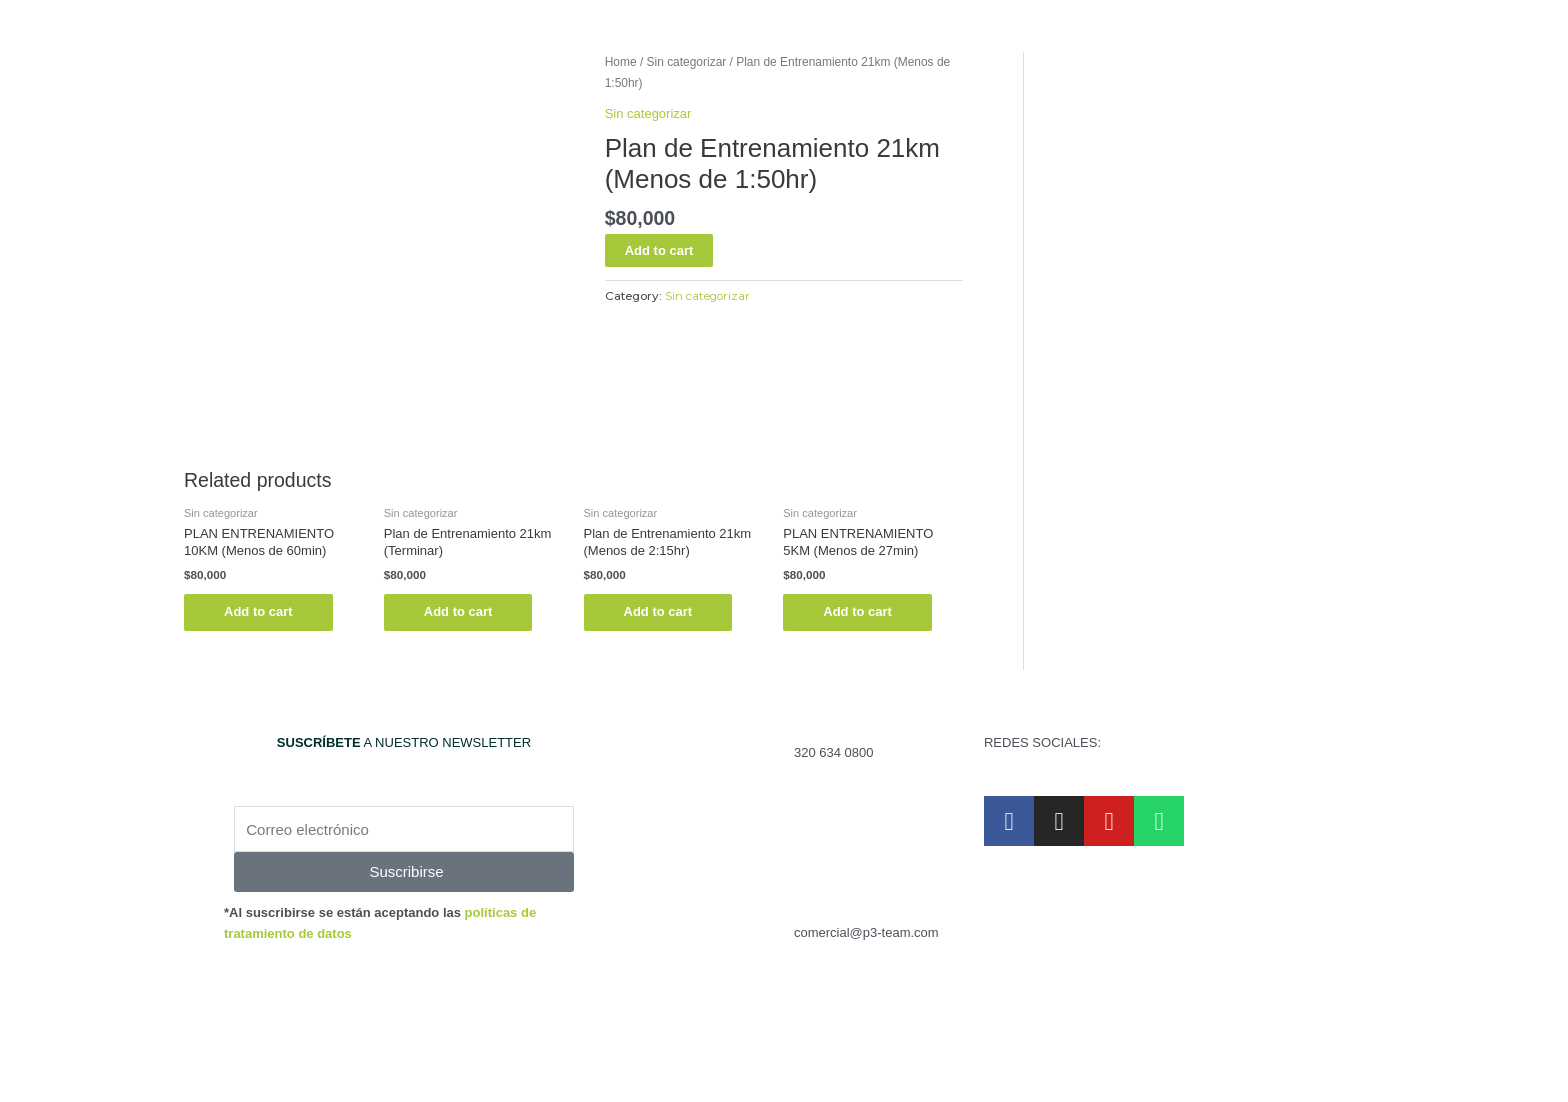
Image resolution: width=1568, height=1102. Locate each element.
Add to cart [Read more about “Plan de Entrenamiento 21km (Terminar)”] (458, 611)
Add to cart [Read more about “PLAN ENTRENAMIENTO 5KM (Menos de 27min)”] (857, 611)
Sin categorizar (687, 62)
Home (621, 62)
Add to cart (659, 250)
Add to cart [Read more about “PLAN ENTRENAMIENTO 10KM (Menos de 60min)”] (258, 611)
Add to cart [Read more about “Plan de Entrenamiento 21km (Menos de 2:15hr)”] (658, 611)
